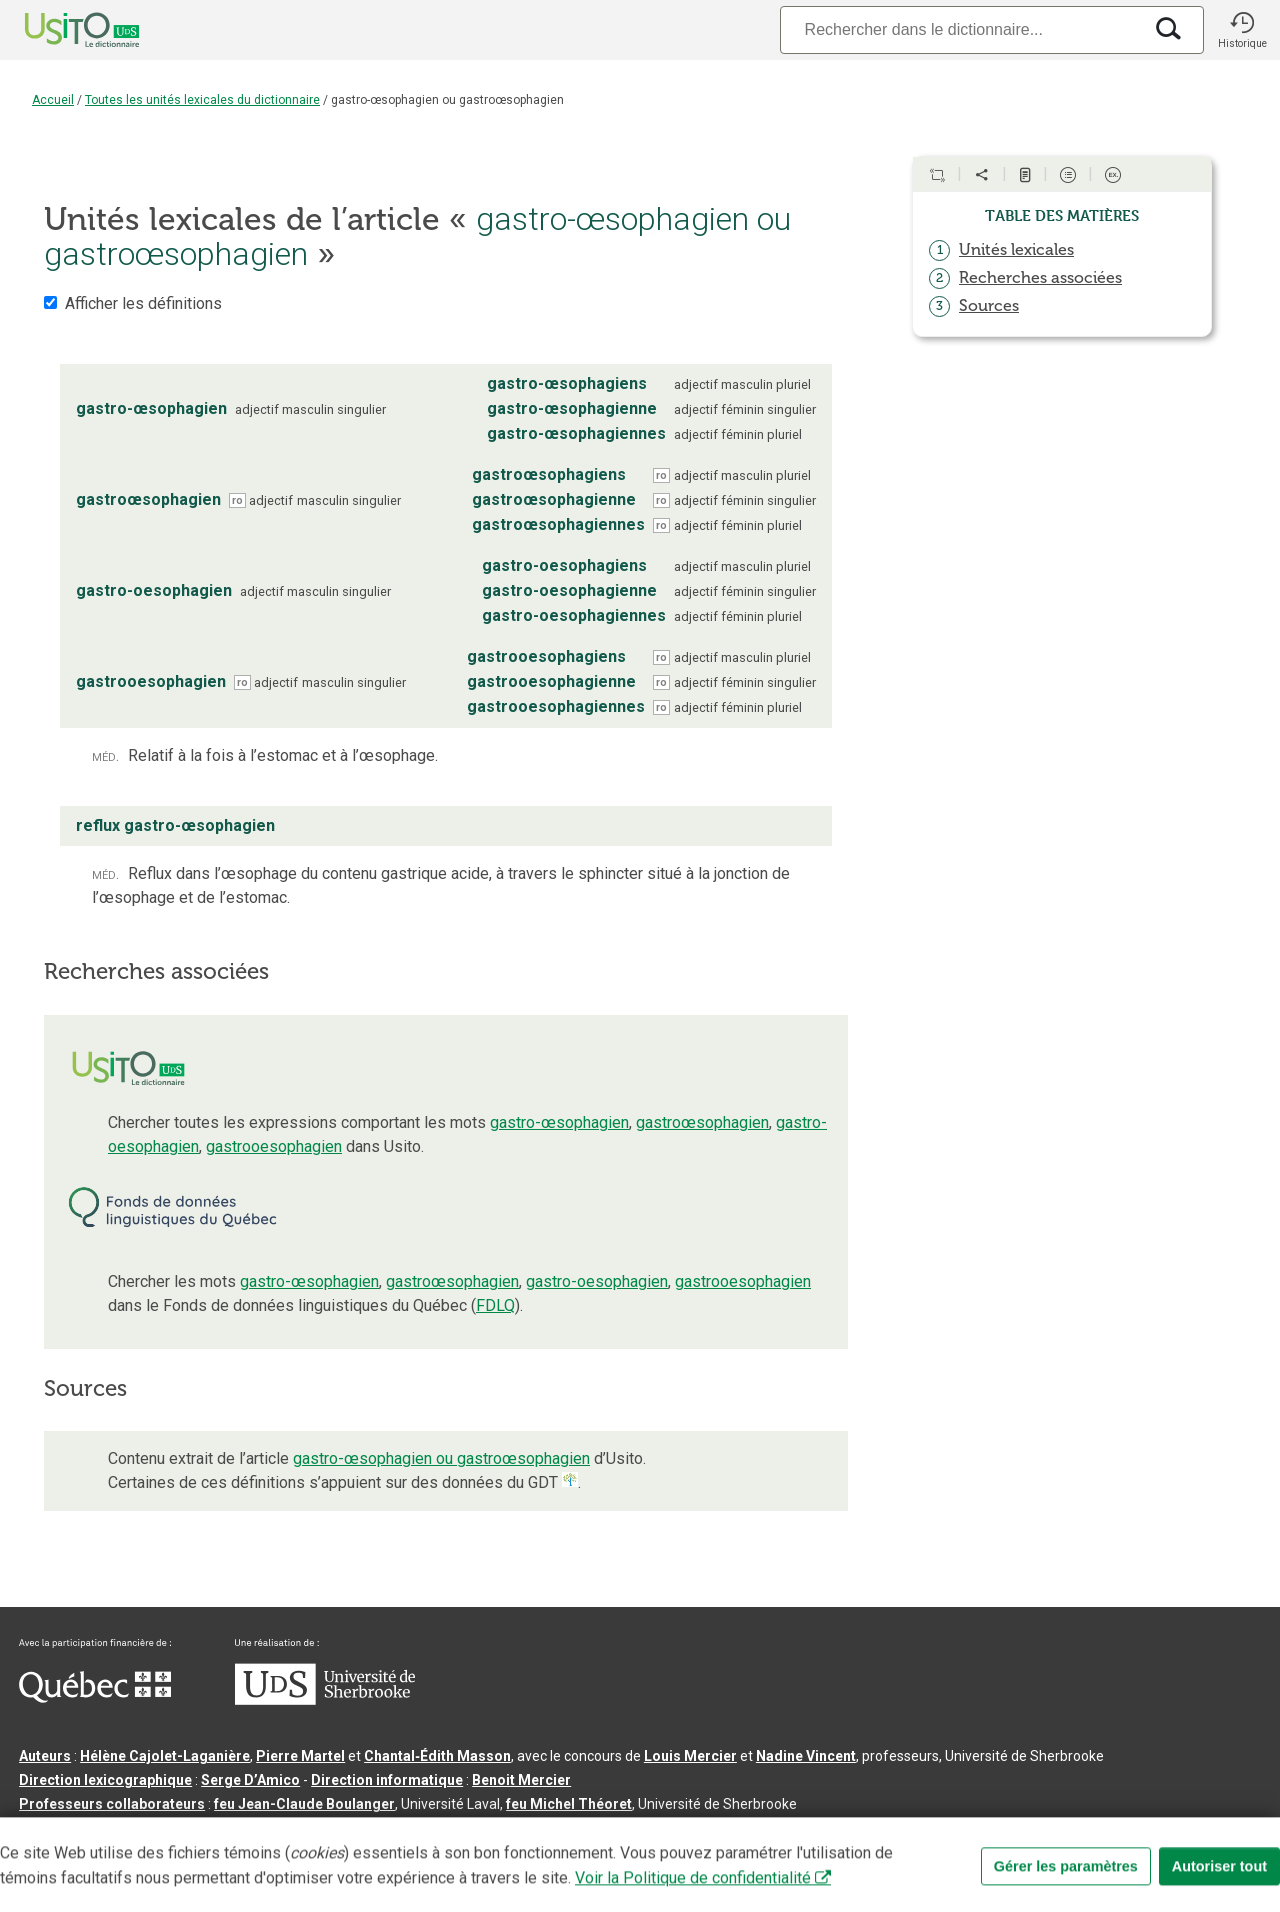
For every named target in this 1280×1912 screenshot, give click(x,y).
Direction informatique (387, 1780)
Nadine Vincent (806, 1756)
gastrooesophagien (274, 1146)
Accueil (53, 100)
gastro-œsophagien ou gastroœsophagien (441, 1458)
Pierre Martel (300, 1756)
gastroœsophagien (702, 1122)
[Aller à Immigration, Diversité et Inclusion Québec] (95, 1698)
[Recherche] (961, 29)
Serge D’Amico (250, 1780)
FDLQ (495, 1305)
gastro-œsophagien (559, 1122)
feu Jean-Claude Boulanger (304, 1804)
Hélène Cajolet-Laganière (165, 1756)
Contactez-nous (322, 1836)
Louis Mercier (690, 1756)
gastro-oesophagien (597, 1281)
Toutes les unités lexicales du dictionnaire (202, 100)
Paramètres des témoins (634, 1836)
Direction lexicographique (105, 1780)
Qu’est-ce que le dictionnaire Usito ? (139, 1836)
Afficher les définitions (143, 303)
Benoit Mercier (521, 1780)
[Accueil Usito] (60, 30)
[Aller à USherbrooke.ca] (325, 1700)
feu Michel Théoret (569, 1804)
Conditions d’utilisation (463, 1836)
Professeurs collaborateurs (112, 1804)
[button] (1242, 30)
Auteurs (45, 1756)
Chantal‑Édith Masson (437, 1756)
